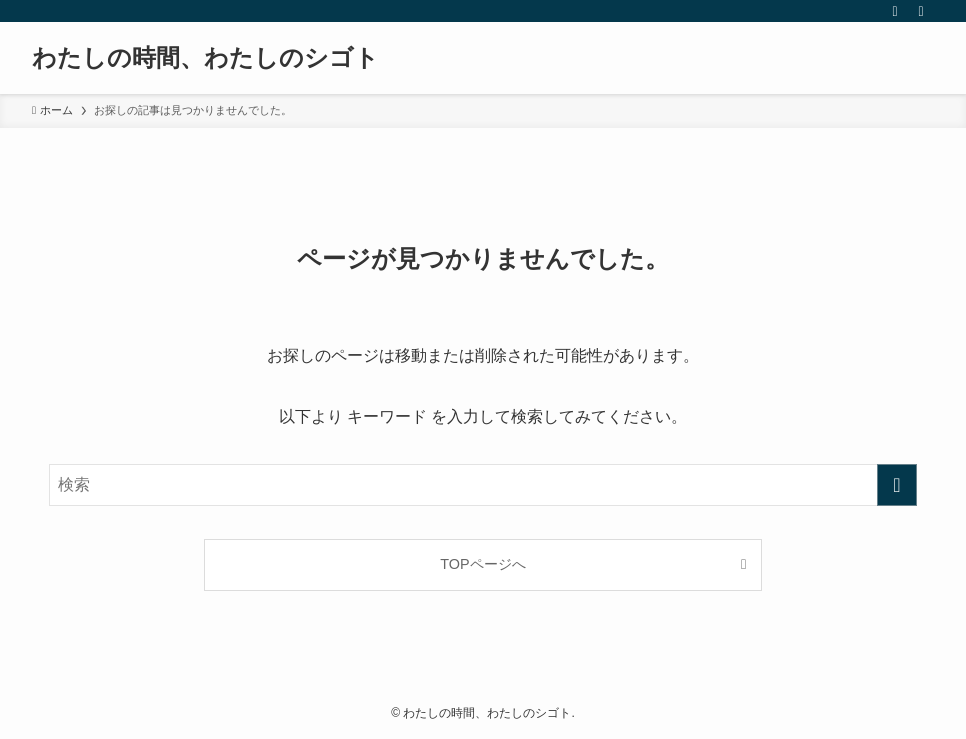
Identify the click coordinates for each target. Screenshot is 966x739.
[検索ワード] (483, 485)
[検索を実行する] (897, 485)
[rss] (895, 11)
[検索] (921, 11)
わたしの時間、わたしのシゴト (205, 58)
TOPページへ (482, 564)
